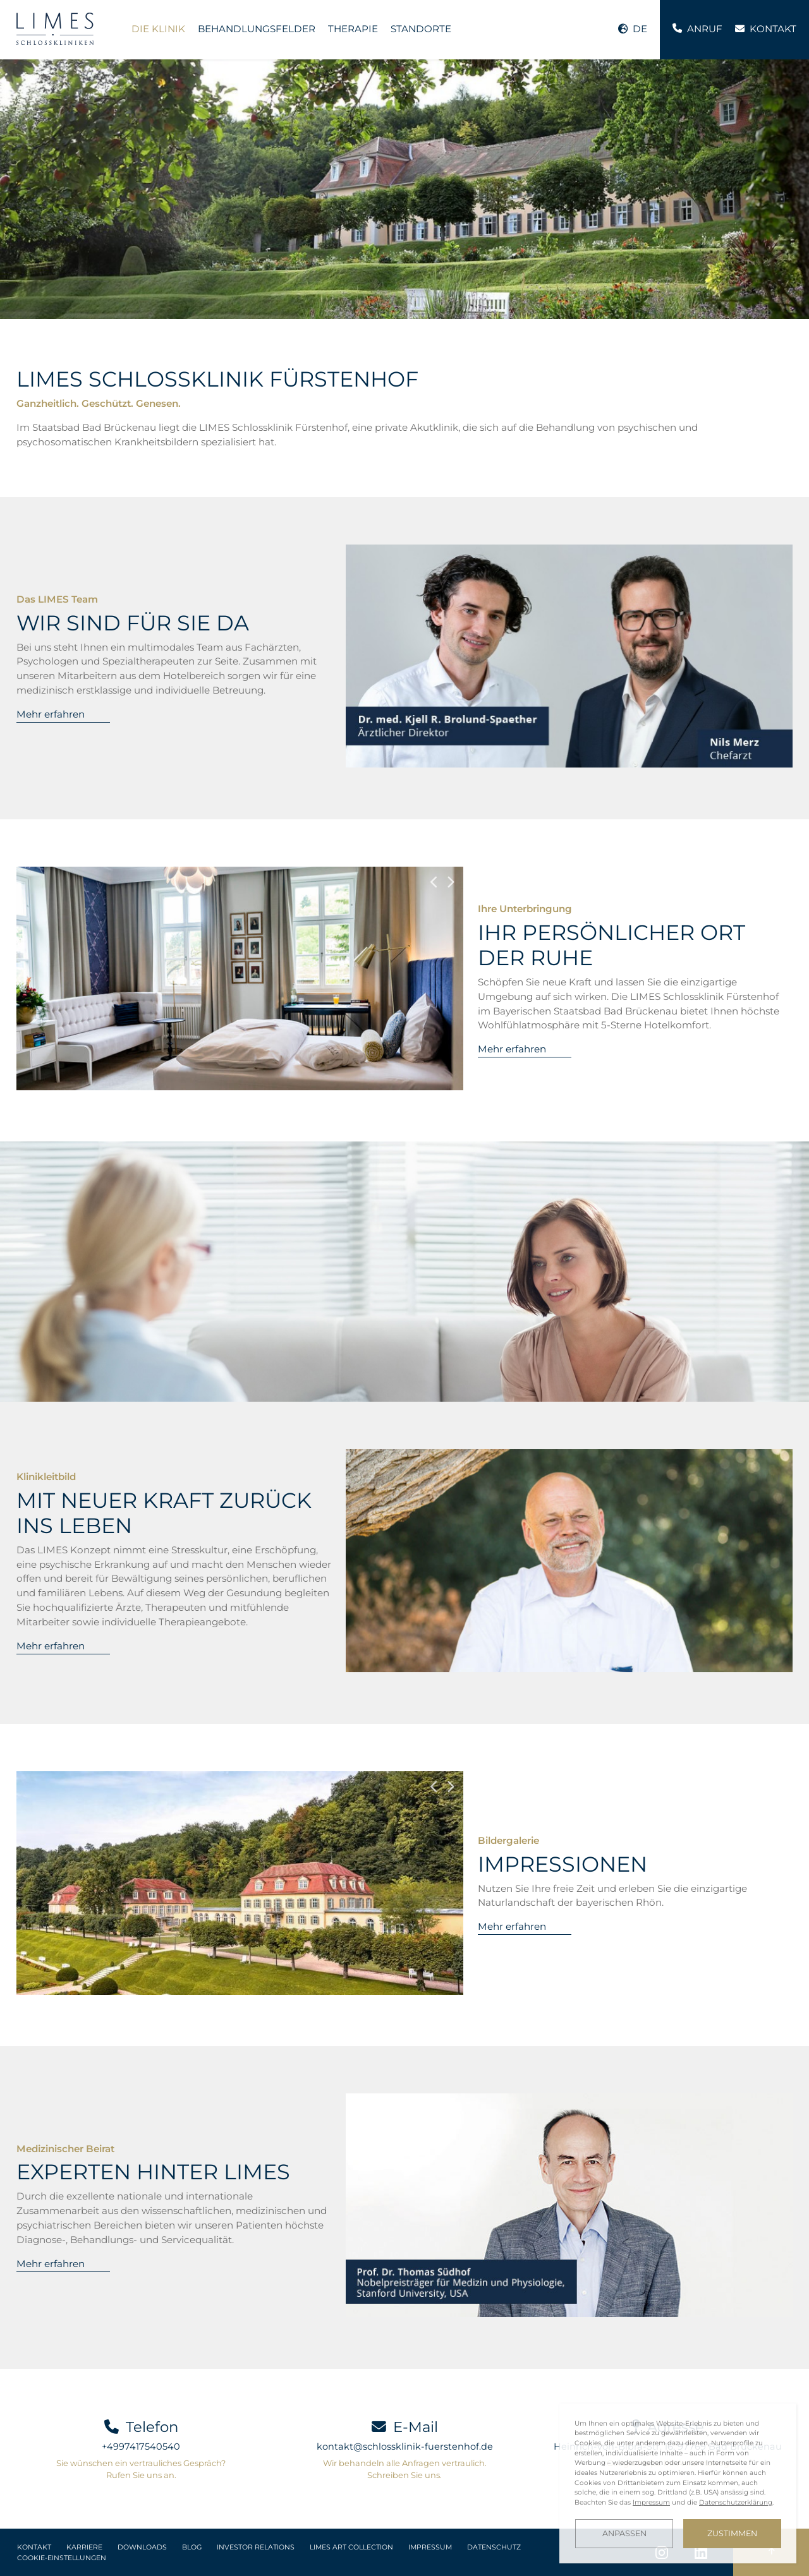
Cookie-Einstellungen (61, 2558)
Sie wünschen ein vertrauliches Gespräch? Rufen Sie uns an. (141, 2469)
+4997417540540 (141, 2446)
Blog (192, 2547)
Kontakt (34, 2547)
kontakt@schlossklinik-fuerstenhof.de (405, 2446)
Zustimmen (732, 2533)
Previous (435, 882)
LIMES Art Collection (351, 2547)
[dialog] (677, 2483)
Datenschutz (494, 2547)
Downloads (142, 2547)
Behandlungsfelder (256, 29)
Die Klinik (158, 29)
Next (450, 882)
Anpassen (624, 2533)
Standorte (421, 29)
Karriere (84, 2547)
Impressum (430, 2547)
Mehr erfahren (50, 714)
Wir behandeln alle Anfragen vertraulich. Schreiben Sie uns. (405, 2469)
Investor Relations (256, 2547)
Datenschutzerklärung (735, 2502)
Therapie (353, 29)
